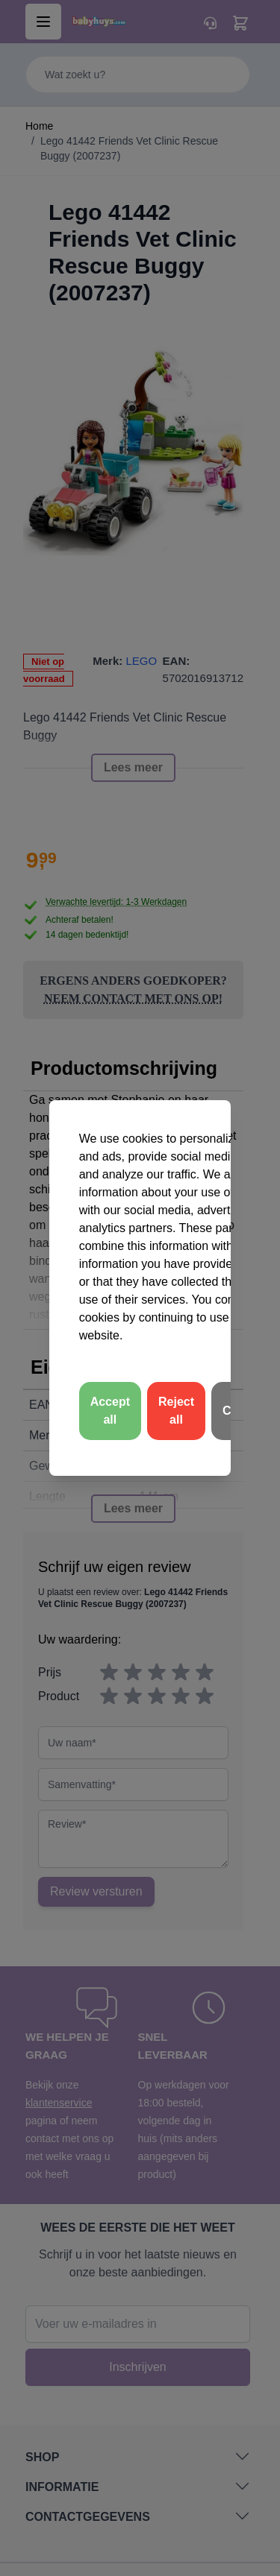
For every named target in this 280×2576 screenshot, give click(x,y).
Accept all (110, 1410)
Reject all (176, 1410)
